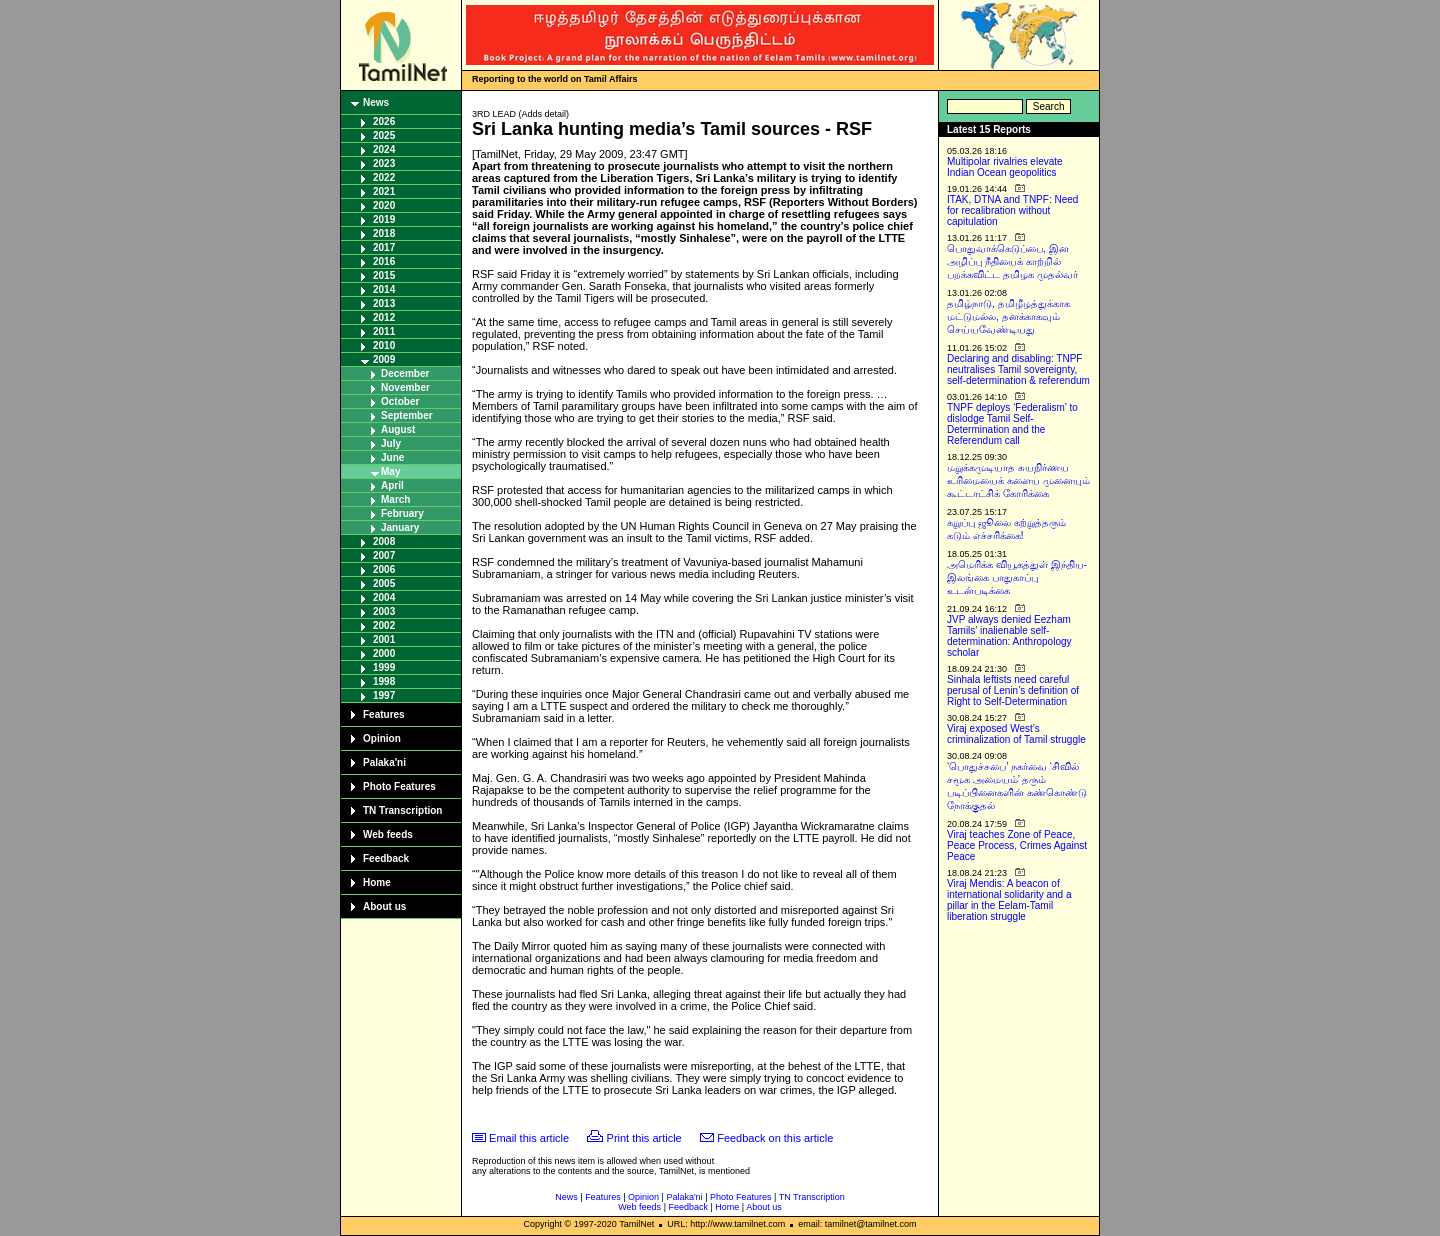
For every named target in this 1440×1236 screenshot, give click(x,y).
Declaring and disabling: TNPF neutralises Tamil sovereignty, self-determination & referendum (1018, 369)
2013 (384, 303)
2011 (384, 331)
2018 (384, 233)
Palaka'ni (384, 762)
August (398, 429)
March (395, 499)
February (402, 513)
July (391, 443)
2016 (384, 261)
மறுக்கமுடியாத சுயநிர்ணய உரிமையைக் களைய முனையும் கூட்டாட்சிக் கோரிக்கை (1018, 480)
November (405, 387)
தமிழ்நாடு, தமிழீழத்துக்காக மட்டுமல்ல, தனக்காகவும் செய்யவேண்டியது (1008, 316)
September (407, 415)
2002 (384, 625)
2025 (384, 135)
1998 (384, 681)
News (376, 102)
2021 (384, 191)
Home (377, 882)
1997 (384, 695)
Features (384, 714)
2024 (384, 149)
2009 (384, 359)
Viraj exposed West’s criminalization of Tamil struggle (1016, 734)
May (390, 471)
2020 (384, 205)
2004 (384, 597)
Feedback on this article (775, 1138)
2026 (384, 121)
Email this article (529, 1138)
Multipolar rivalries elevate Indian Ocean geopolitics (1005, 167)
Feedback (386, 858)
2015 (384, 275)
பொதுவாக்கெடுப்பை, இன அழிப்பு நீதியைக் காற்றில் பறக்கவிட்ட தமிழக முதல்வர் (1012, 261)
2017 (384, 247)
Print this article (644, 1138)
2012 (384, 317)
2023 (384, 163)
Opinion (382, 738)
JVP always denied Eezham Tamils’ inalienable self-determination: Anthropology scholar (1009, 636)
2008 (384, 541)
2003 (384, 611)
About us (384, 906)
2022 (384, 177)
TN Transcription (402, 810)
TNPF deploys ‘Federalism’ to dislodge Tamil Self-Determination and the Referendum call (1012, 424)
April (392, 485)
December (405, 373)
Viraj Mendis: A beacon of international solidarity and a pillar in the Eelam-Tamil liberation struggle (1009, 900)
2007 (384, 555)
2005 (384, 583)
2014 (384, 289)
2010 (384, 345)
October (400, 401)
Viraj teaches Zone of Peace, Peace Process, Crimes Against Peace (1017, 845)
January (400, 527)
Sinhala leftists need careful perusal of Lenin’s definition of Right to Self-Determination (1013, 690)
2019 (384, 219)
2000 (384, 653)
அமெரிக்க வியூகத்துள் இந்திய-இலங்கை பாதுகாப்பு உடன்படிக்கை (1017, 577)
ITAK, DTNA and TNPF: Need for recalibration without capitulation (1012, 210)
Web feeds (388, 834)
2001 (384, 639)
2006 (384, 569)
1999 (384, 667)
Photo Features (399, 786)
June (392, 457)
